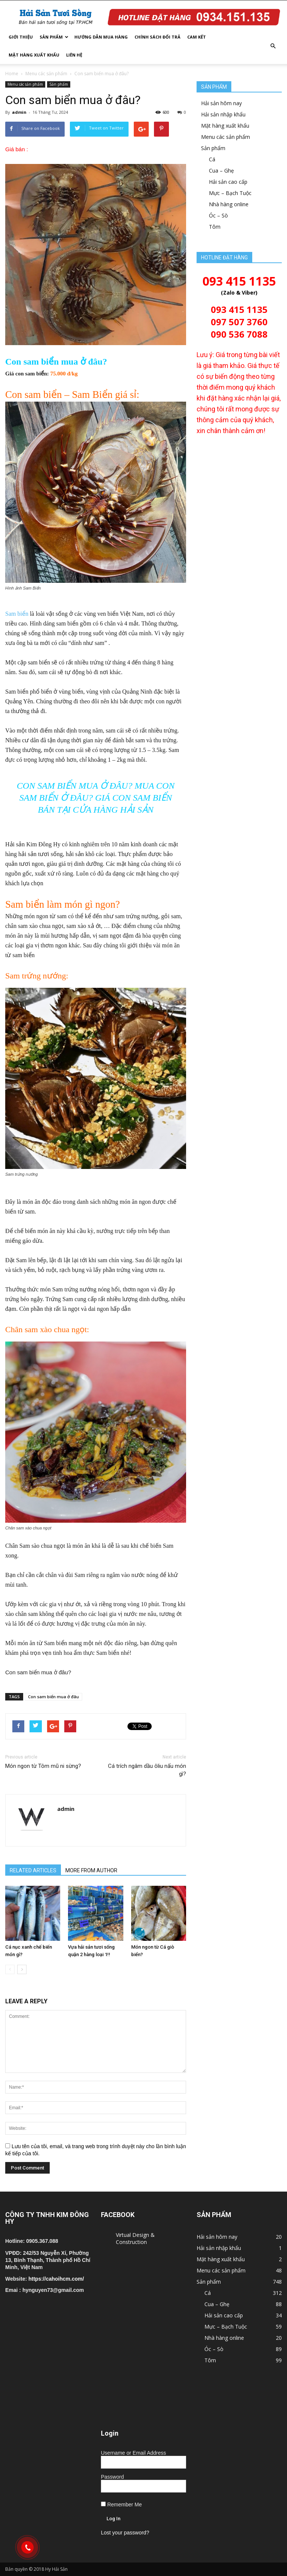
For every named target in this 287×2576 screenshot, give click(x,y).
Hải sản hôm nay (221, 103)
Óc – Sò (218, 215)
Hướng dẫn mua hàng (101, 37)
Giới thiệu (21, 37)
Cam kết (196, 37)
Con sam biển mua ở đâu (53, 1696)
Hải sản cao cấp (228, 181)
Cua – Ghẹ (221, 170)
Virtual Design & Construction (135, 2238)
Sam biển (16, 613)
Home (11, 73)
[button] (273, 46)
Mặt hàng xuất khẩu (34, 55)
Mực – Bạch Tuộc (230, 193)
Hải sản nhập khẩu (223, 114)
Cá (212, 159)
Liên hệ (74, 55)
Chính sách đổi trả (157, 37)
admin (19, 112)
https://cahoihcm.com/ (56, 2279)
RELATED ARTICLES (33, 1870)
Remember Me (121, 2505)
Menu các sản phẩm (46, 73)
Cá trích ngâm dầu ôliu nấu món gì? (147, 1770)
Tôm (214, 226)
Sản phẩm (54, 37)
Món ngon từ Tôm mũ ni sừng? (43, 1766)
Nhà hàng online (229, 204)
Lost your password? (125, 2533)
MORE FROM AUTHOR (91, 1870)
